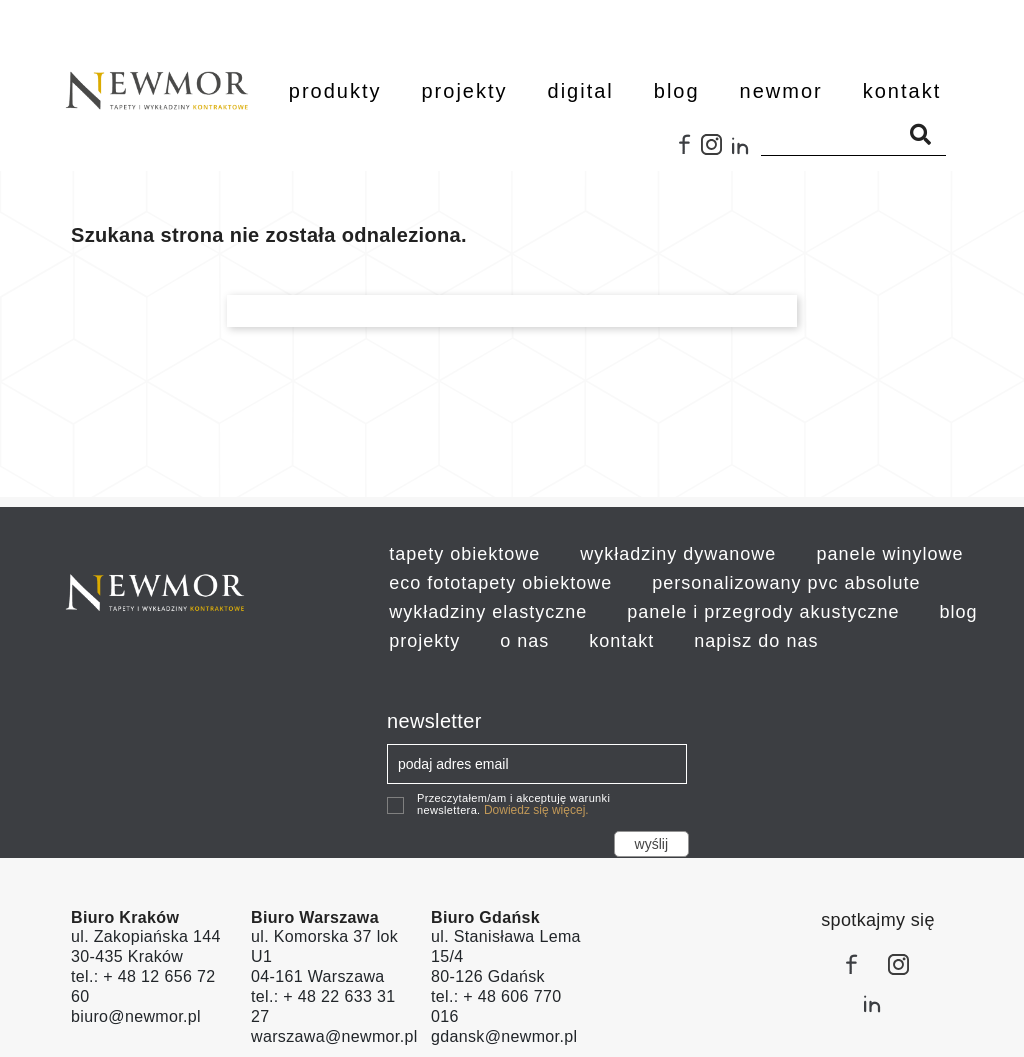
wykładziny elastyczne (488, 612)
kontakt (621, 641)
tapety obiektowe (464, 554)
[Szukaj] (853, 134)
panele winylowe (889, 554)
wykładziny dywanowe (678, 554)
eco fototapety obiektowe (500, 583)
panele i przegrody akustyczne (763, 612)
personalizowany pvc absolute (786, 583)
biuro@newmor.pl (136, 1016)
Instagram (716, 152)
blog (958, 612)
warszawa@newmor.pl (334, 1036)
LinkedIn (746, 152)
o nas (524, 641)
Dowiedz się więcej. (536, 810)
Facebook (686, 152)
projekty (424, 641)
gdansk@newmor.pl (504, 1036)
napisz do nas (756, 641)
